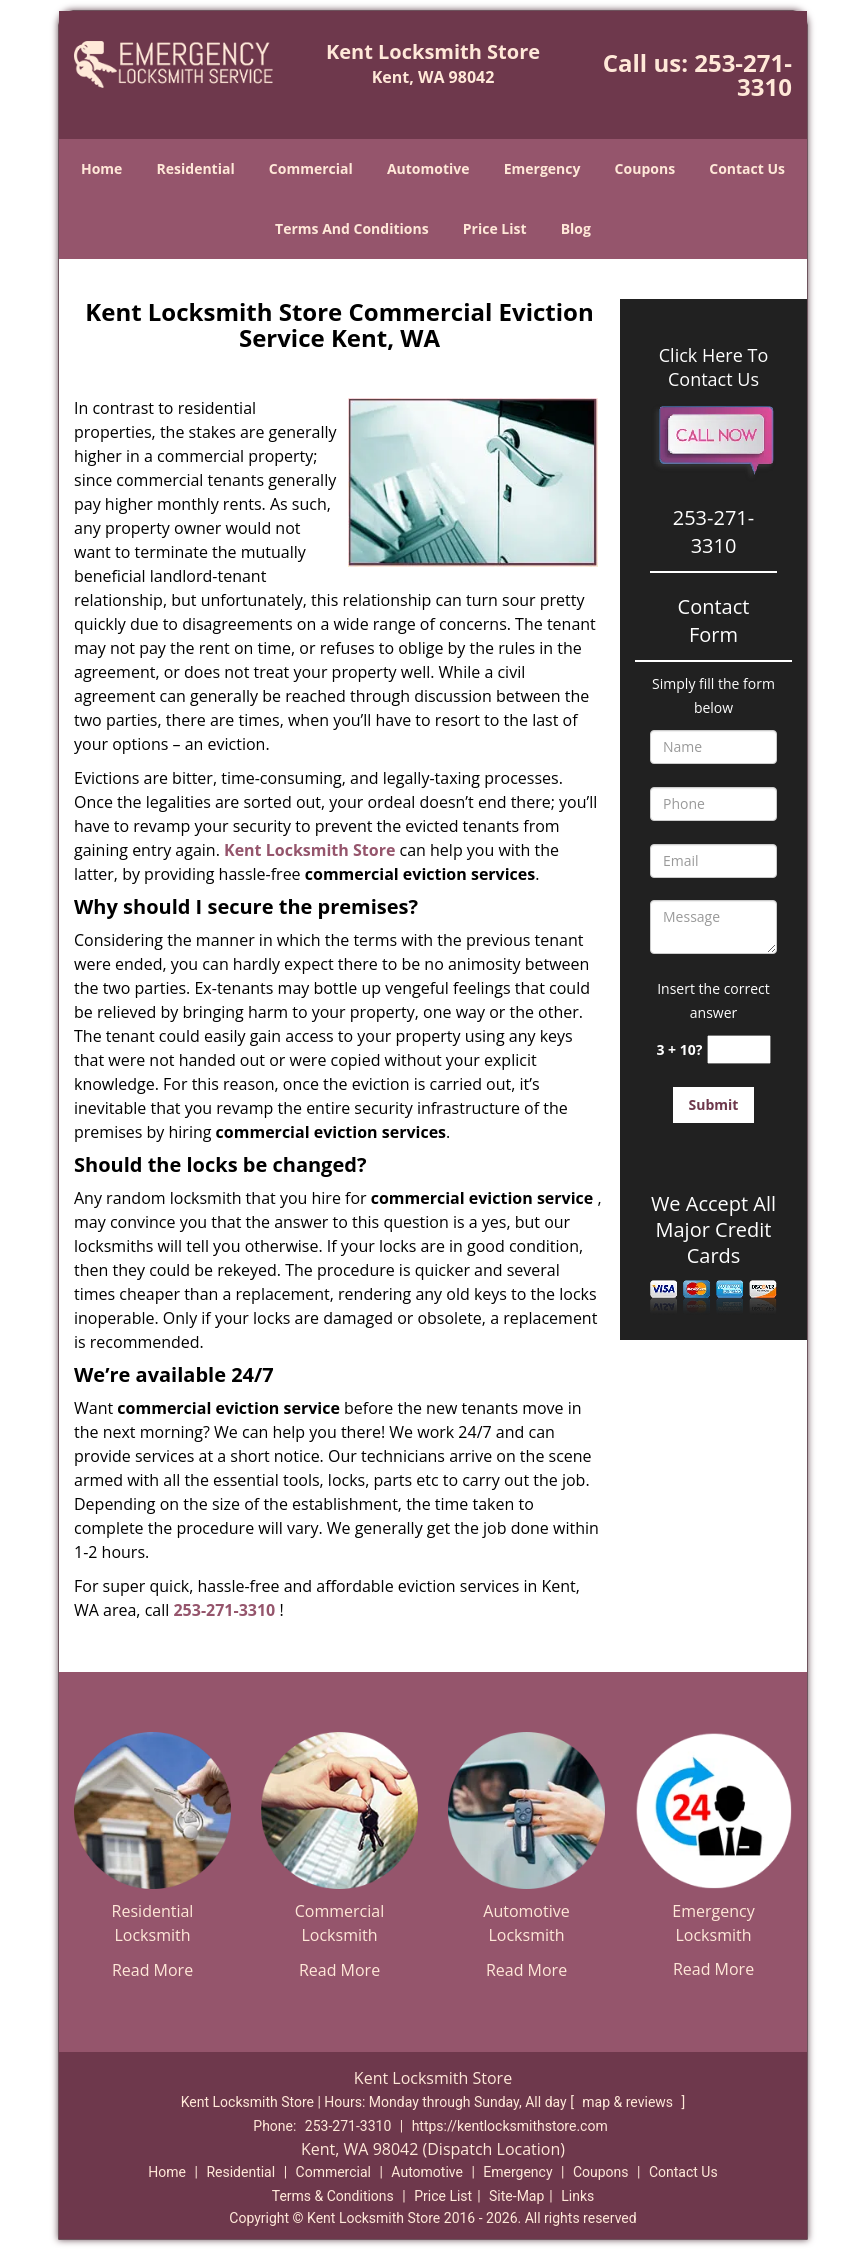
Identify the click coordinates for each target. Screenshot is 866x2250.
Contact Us (747, 168)
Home (101, 168)
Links (577, 2196)
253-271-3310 (743, 74)
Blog (576, 228)
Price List (495, 228)
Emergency (542, 168)
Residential (196, 168)
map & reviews (629, 2102)
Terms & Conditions (333, 2196)
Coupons (645, 168)
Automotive (428, 168)
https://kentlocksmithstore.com (510, 2126)
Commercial (311, 168)
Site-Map (516, 2196)
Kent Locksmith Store (309, 850)
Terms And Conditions (352, 228)
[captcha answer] (739, 1049)
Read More (152, 1970)
